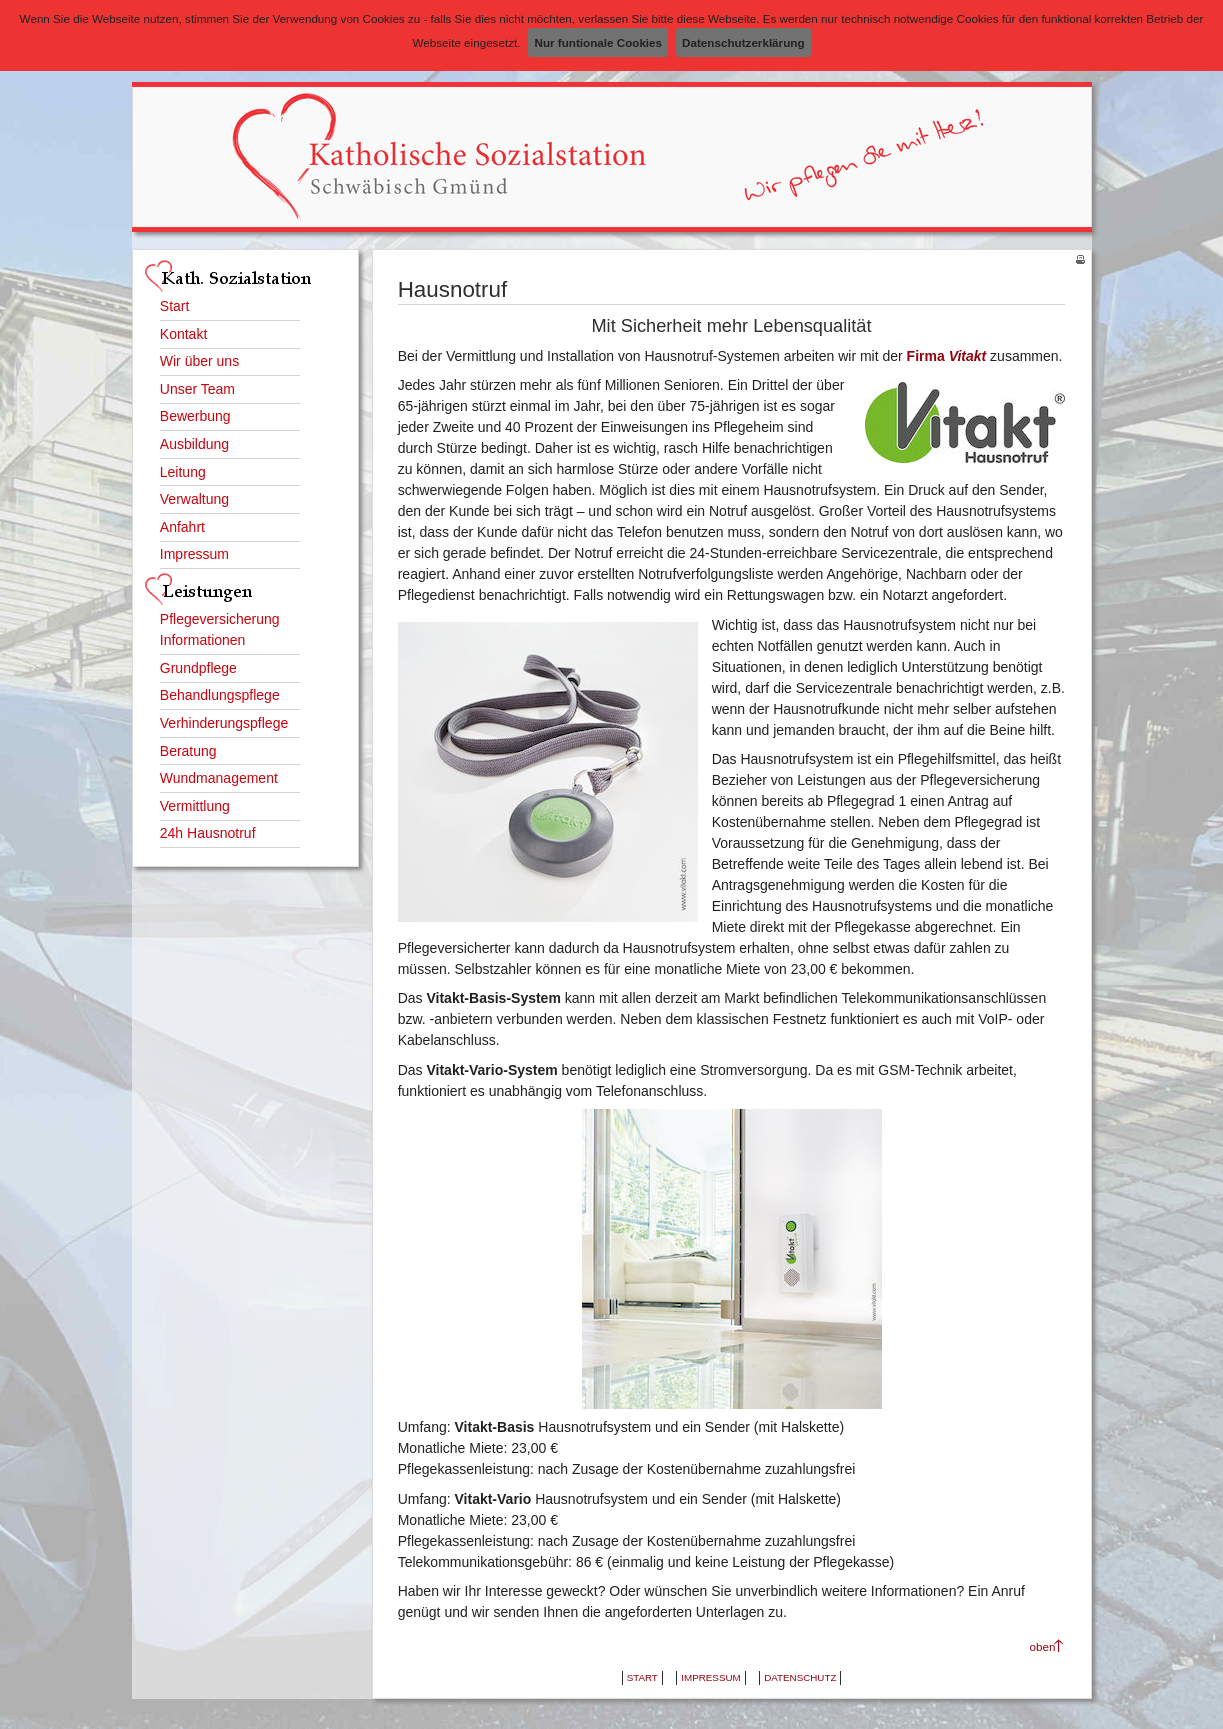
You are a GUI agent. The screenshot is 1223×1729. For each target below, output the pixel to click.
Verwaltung (194, 499)
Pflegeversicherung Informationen (220, 629)
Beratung (188, 751)
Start (175, 306)
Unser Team (197, 389)
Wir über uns (199, 361)
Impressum (194, 554)
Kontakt (183, 334)
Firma (947, 356)
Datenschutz (800, 1677)
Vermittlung (195, 806)
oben (1043, 1646)
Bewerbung (195, 416)
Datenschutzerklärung (743, 42)
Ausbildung (194, 444)
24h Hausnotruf (208, 833)
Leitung (183, 472)
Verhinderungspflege (224, 723)
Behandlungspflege (220, 695)
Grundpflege (198, 668)
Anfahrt (182, 527)
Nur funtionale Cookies (598, 42)
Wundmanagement (219, 778)
